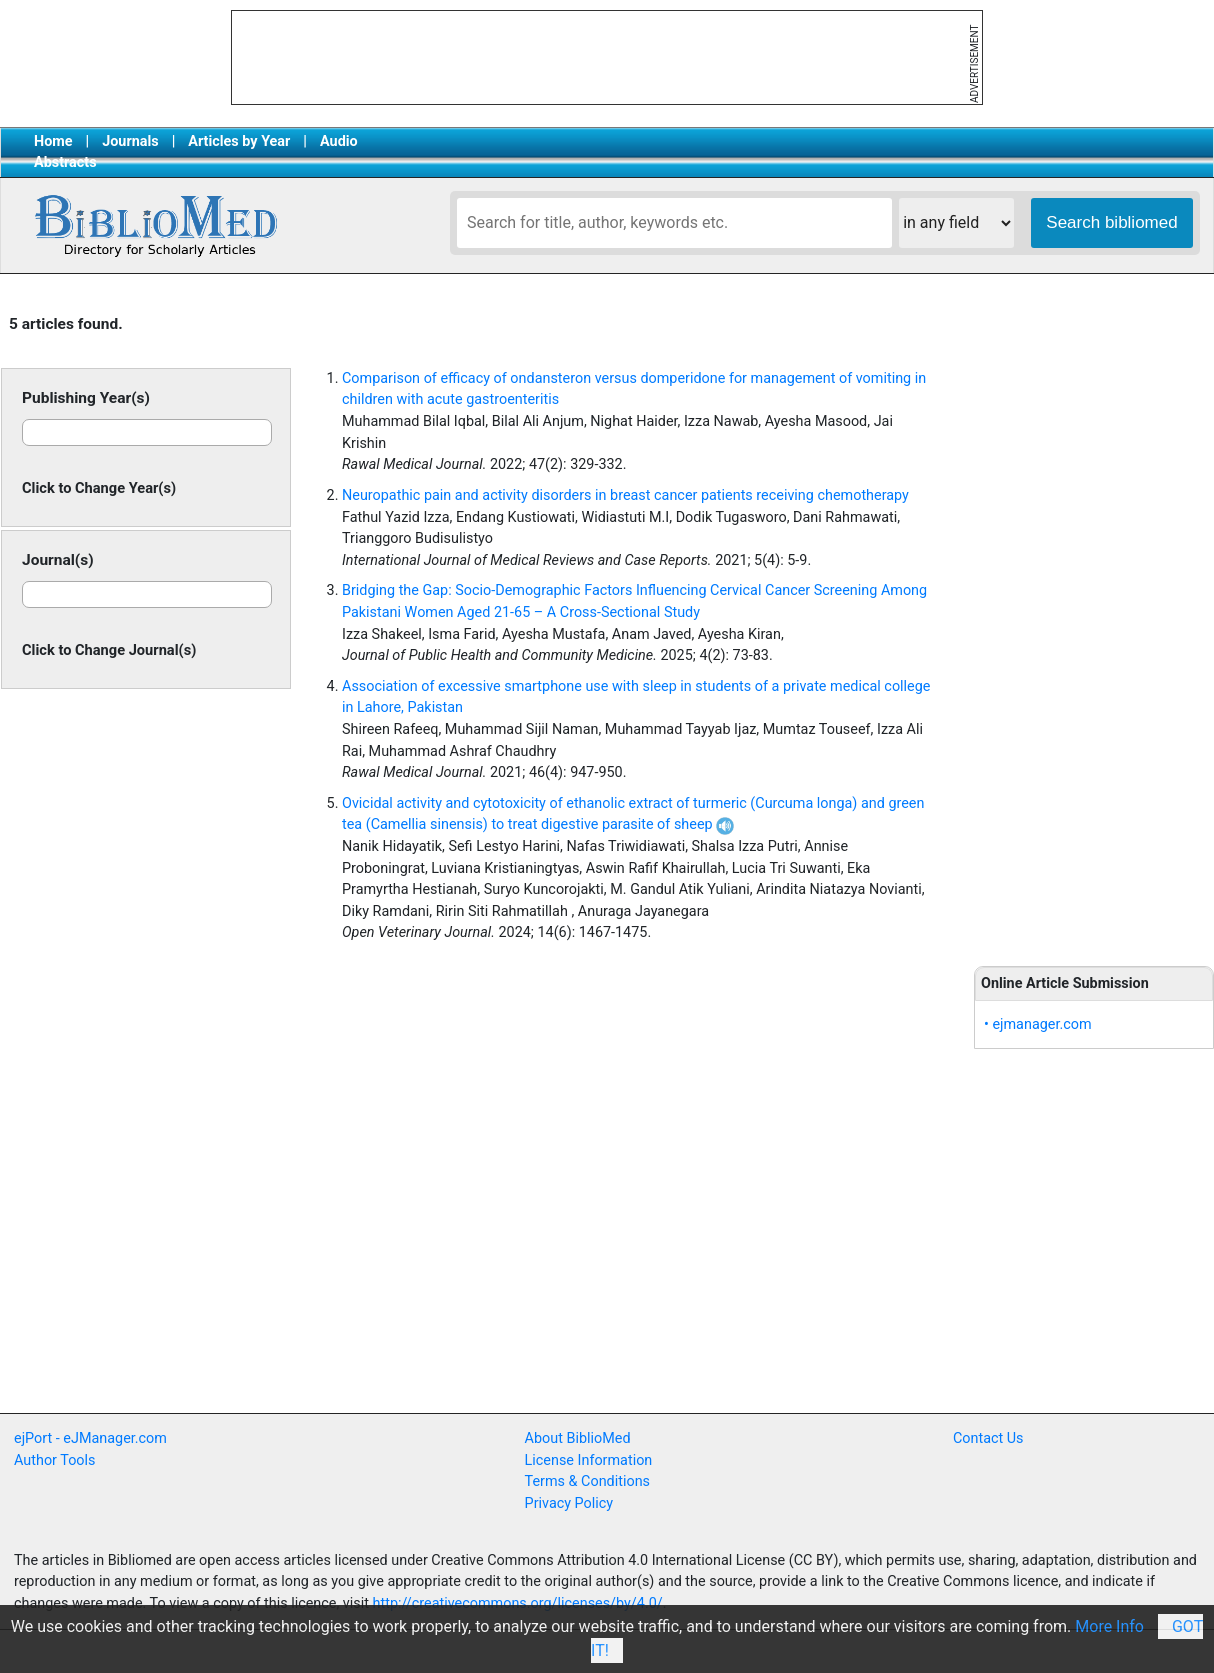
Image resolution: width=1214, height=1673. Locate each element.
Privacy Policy (569, 1503)
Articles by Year (239, 141)
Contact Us (988, 1438)
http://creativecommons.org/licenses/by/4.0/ (518, 1603)
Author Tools (54, 1460)
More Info (1109, 1626)
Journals (130, 141)
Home (53, 141)
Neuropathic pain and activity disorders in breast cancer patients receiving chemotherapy (625, 495)
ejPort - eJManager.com (90, 1438)
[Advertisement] (1094, 622)
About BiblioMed (578, 1438)
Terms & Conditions (587, 1481)
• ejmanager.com (1038, 1024)
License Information (589, 1460)
